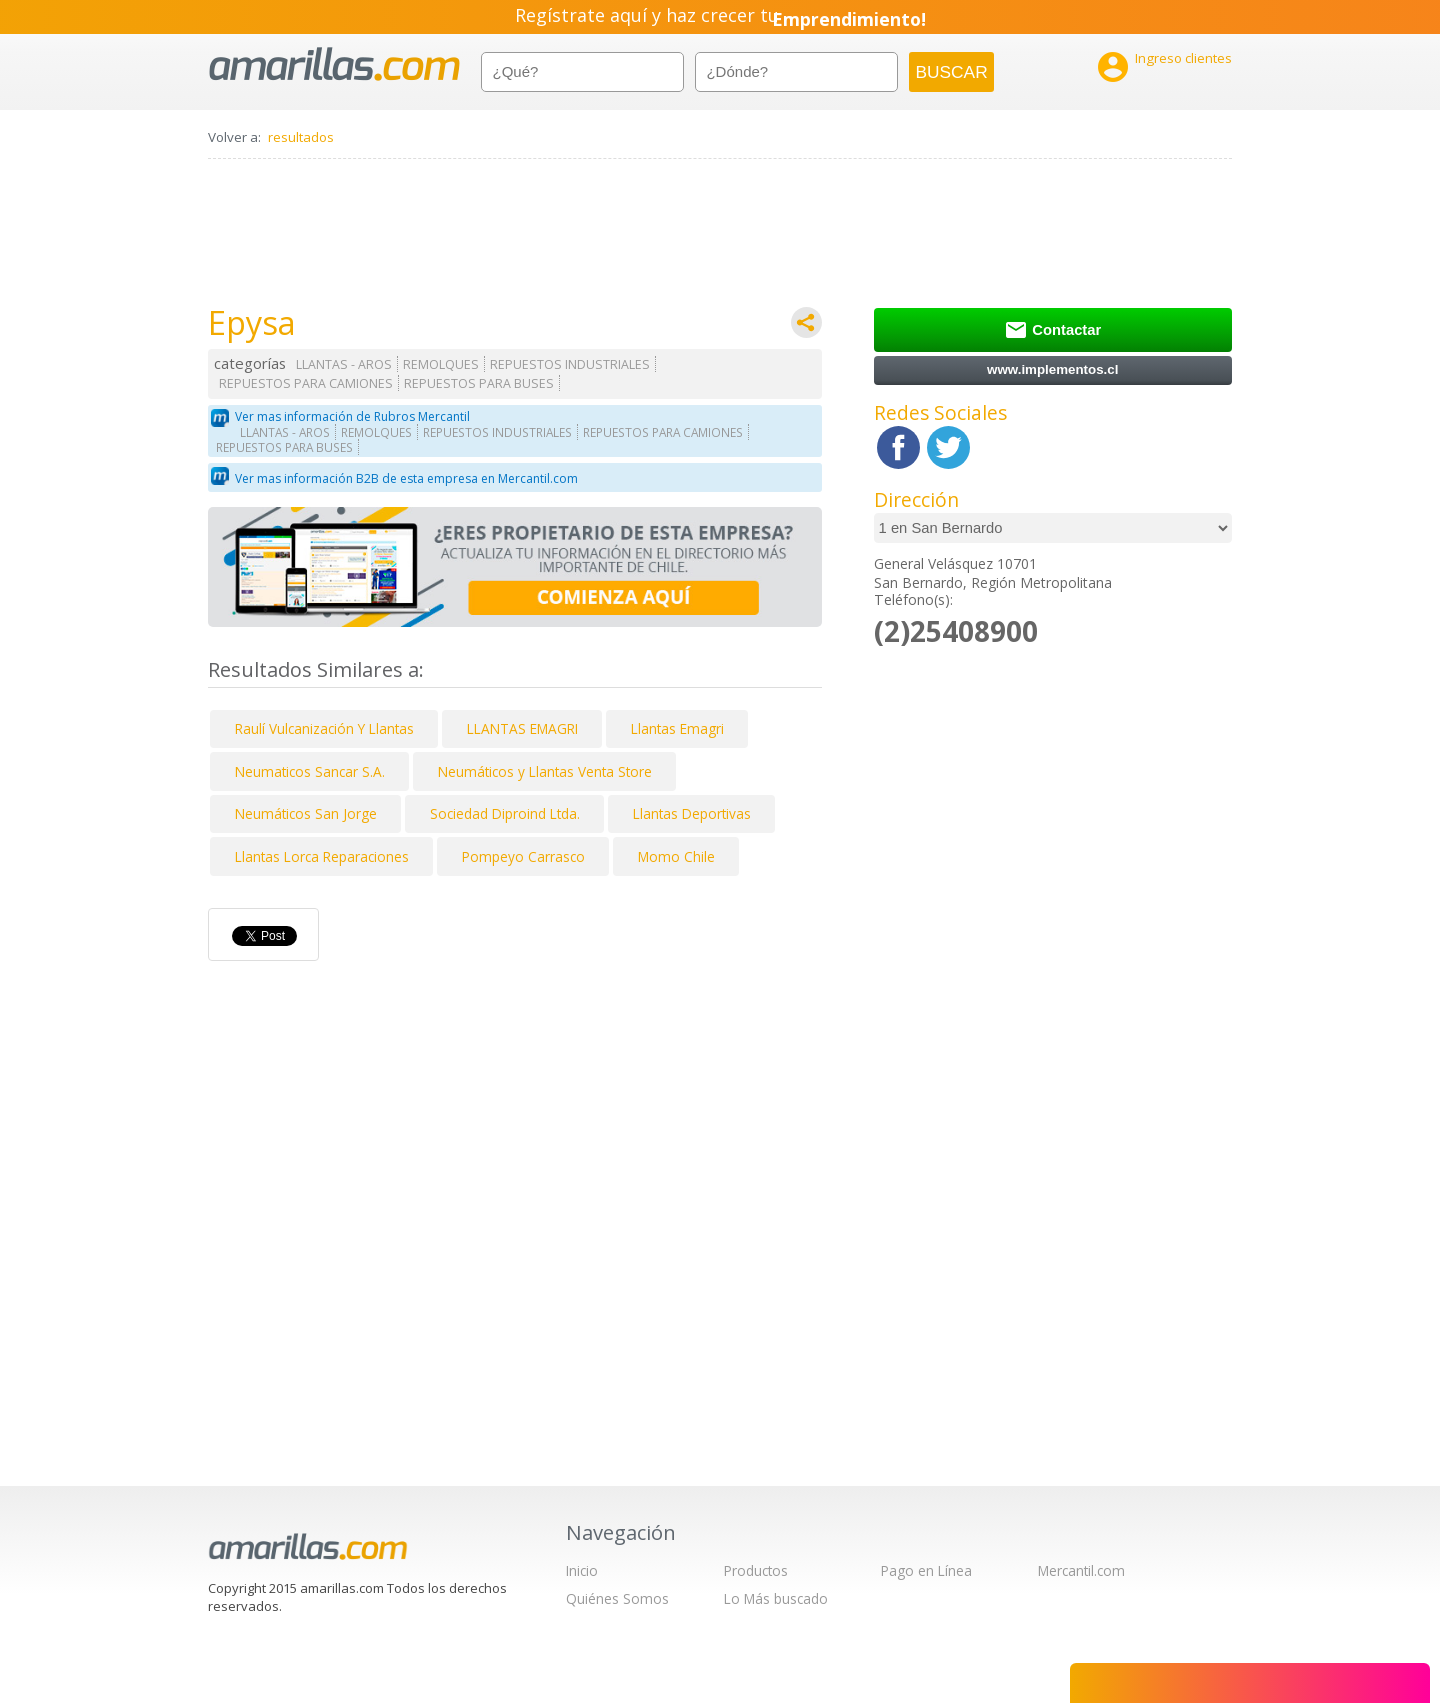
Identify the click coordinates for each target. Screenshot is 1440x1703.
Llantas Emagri (677, 728)
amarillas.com (334, 64)
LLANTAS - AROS (344, 364)
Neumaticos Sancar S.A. (310, 771)
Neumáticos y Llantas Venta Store (545, 771)
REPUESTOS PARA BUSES (479, 383)
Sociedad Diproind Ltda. (505, 813)
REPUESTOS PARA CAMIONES (306, 383)
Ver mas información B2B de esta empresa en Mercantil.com (406, 478)
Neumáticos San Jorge (306, 813)
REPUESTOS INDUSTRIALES (570, 364)
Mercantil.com (1081, 1570)
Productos (756, 1570)
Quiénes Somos (617, 1598)
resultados (301, 137)
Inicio (582, 1570)
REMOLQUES (441, 364)
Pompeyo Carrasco (523, 856)
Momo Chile (676, 856)
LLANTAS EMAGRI (522, 728)
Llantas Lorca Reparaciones (322, 856)
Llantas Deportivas (692, 813)
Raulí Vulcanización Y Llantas (324, 728)
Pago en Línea (926, 1570)
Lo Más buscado (776, 1598)
